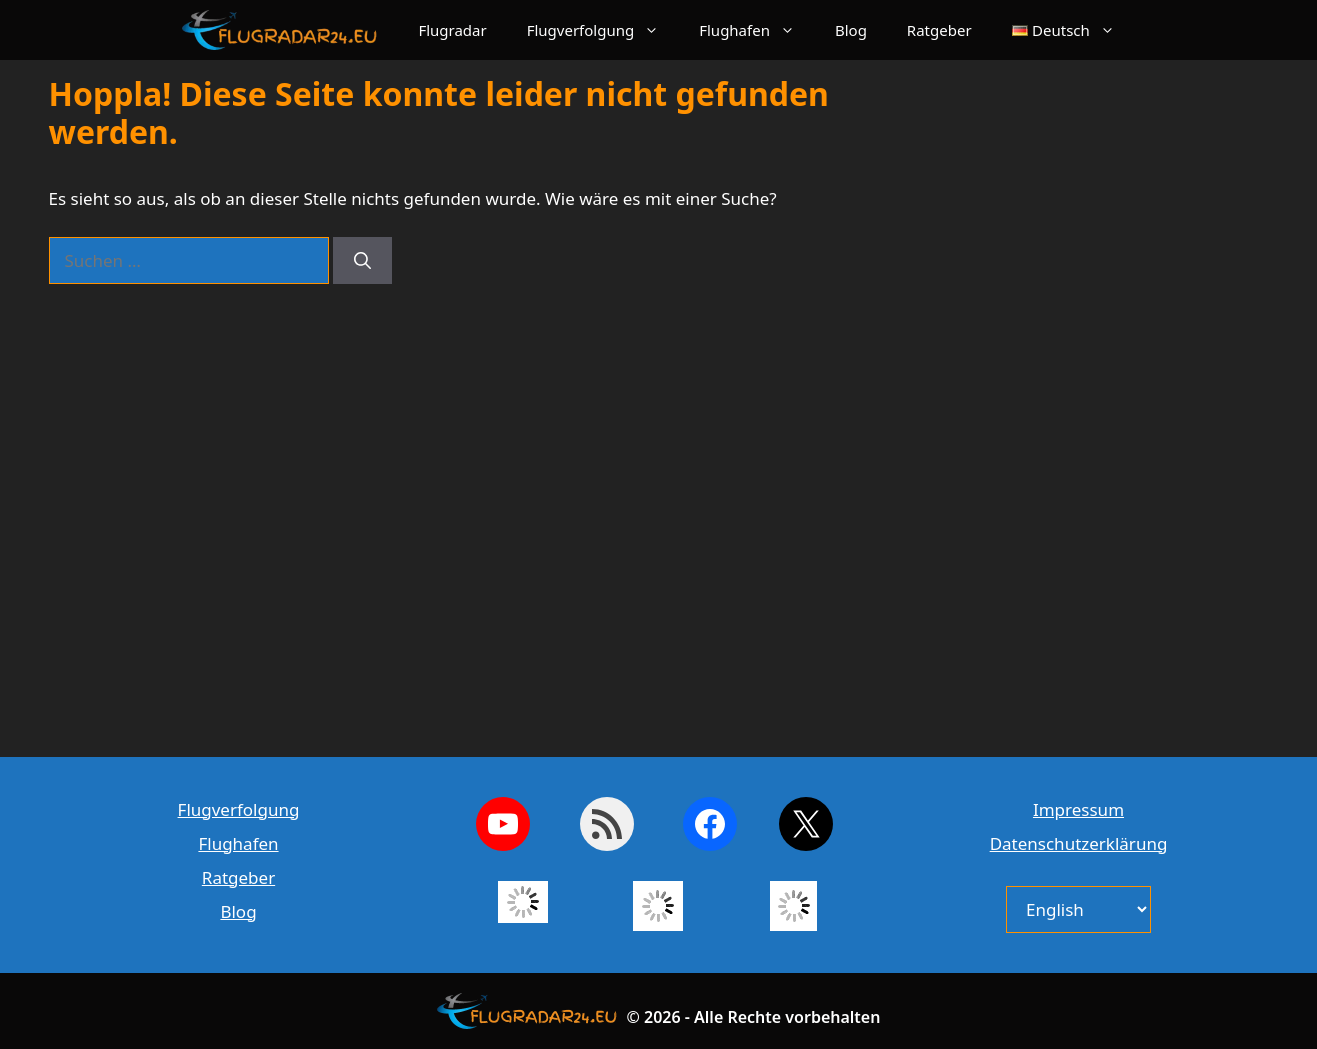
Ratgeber (939, 30)
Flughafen (757, 30)
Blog (851, 30)
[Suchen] (362, 261)
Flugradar (452, 30)
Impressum (1078, 809)
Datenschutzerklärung (1079, 843)
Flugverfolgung (603, 30)
